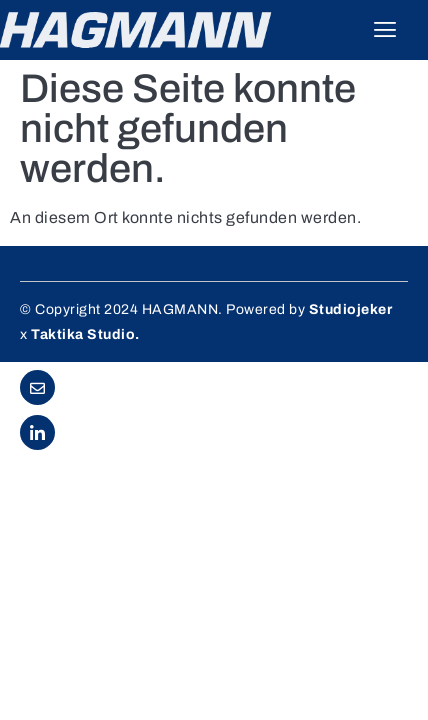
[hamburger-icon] (385, 30)
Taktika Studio (83, 334)
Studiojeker (351, 309)
